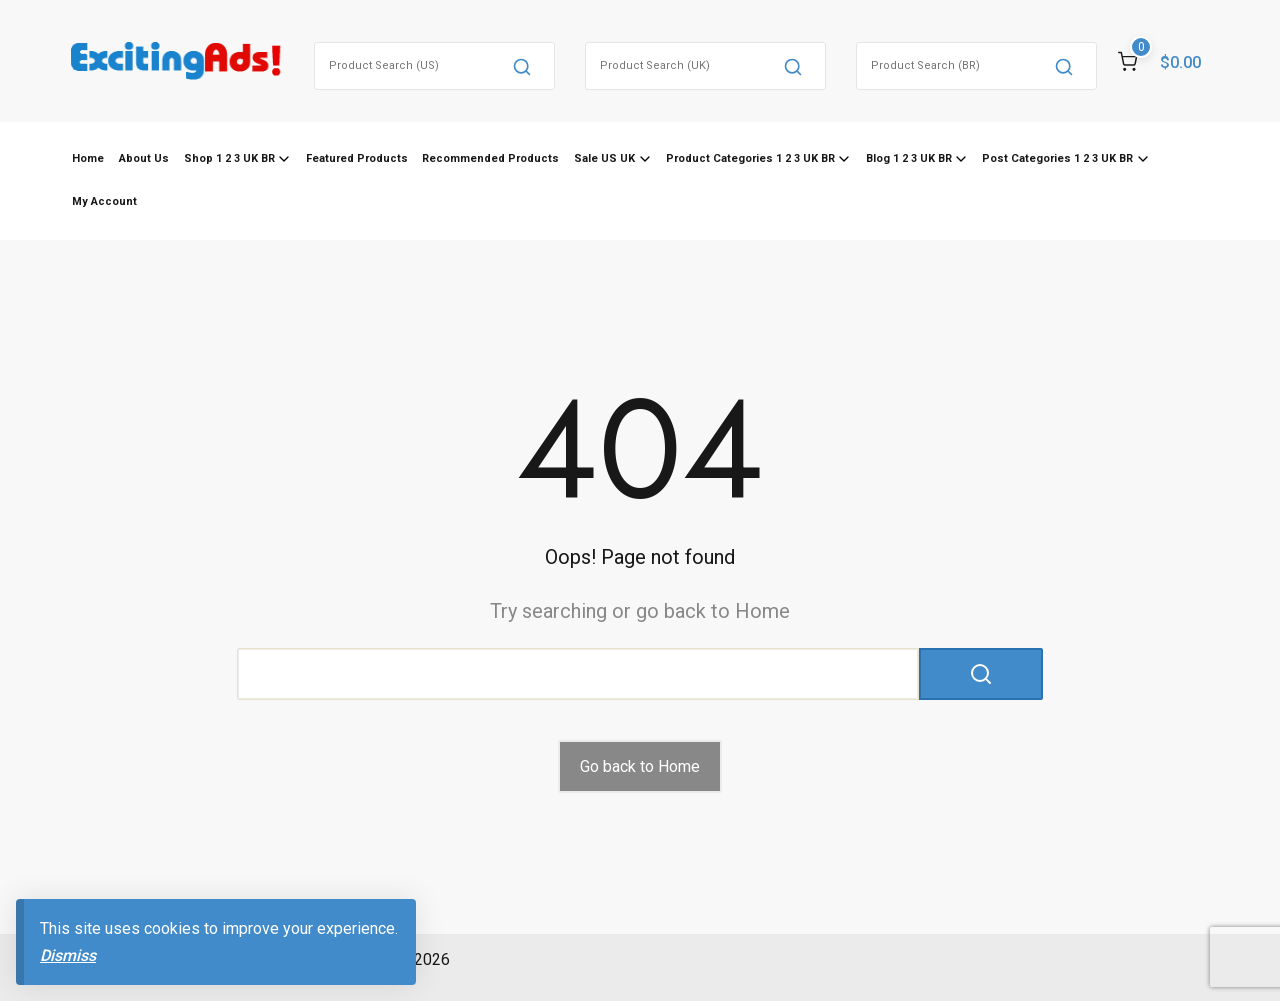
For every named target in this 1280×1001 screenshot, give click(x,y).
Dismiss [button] (68, 955)
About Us (144, 158)
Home (88, 158)
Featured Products (357, 158)
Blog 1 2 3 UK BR (909, 158)
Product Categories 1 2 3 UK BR (750, 158)
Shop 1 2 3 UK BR (229, 158)
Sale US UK (604, 158)
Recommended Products (490, 158)
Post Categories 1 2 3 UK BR (1057, 158)
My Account (104, 201)
